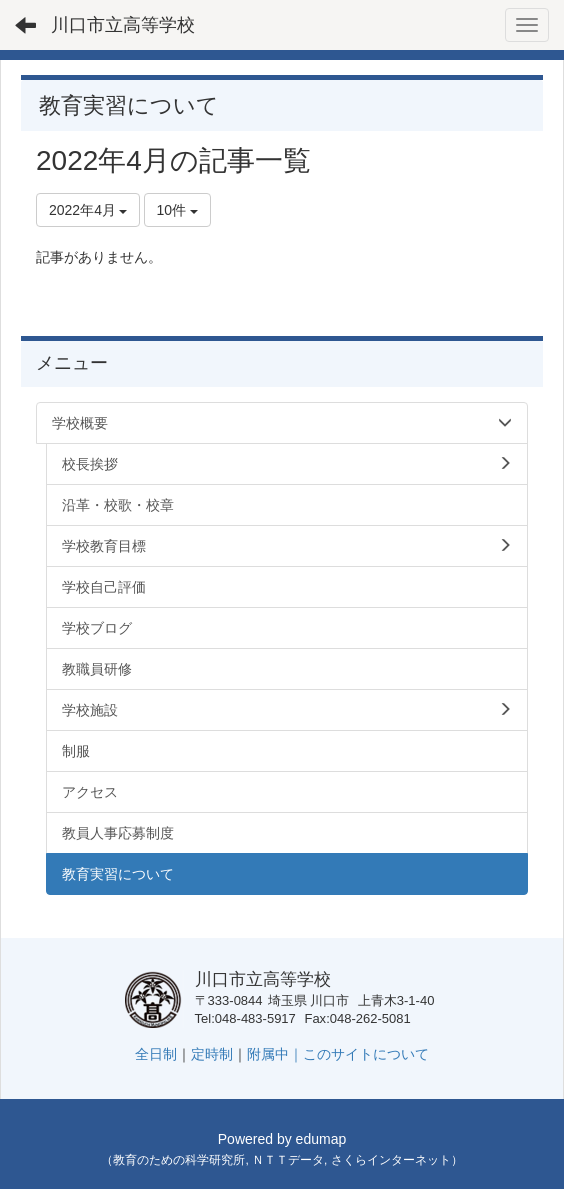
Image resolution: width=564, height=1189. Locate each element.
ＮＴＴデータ (288, 1160)
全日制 (156, 1054)
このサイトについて (366, 1054)
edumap (321, 1139)
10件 (177, 210)
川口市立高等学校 (123, 25)
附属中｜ (275, 1054)
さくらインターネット (391, 1160)
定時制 (212, 1054)
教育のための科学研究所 (179, 1160)
